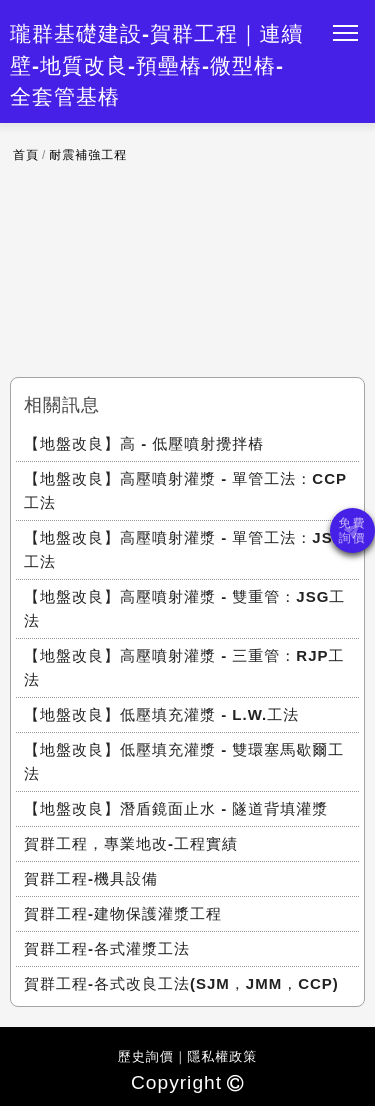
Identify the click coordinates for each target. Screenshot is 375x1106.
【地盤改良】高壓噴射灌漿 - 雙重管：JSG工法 (184, 608)
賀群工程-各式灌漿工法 (107, 948)
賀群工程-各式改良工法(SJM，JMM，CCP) (181, 983)
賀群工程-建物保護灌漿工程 (123, 913)
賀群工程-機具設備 (91, 878)
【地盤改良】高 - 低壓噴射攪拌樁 (144, 443)
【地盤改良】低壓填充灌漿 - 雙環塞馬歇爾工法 (184, 761)
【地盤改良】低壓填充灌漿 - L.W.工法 (161, 714)
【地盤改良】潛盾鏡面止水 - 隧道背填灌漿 (176, 808)
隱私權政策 (222, 1056)
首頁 (26, 155)
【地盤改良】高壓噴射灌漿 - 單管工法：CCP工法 (185, 490)
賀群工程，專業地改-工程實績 (131, 843)
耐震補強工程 (88, 155)
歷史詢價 (146, 1056)
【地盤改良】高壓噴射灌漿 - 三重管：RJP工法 (184, 667)
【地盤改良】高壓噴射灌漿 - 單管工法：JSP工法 (184, 549)
